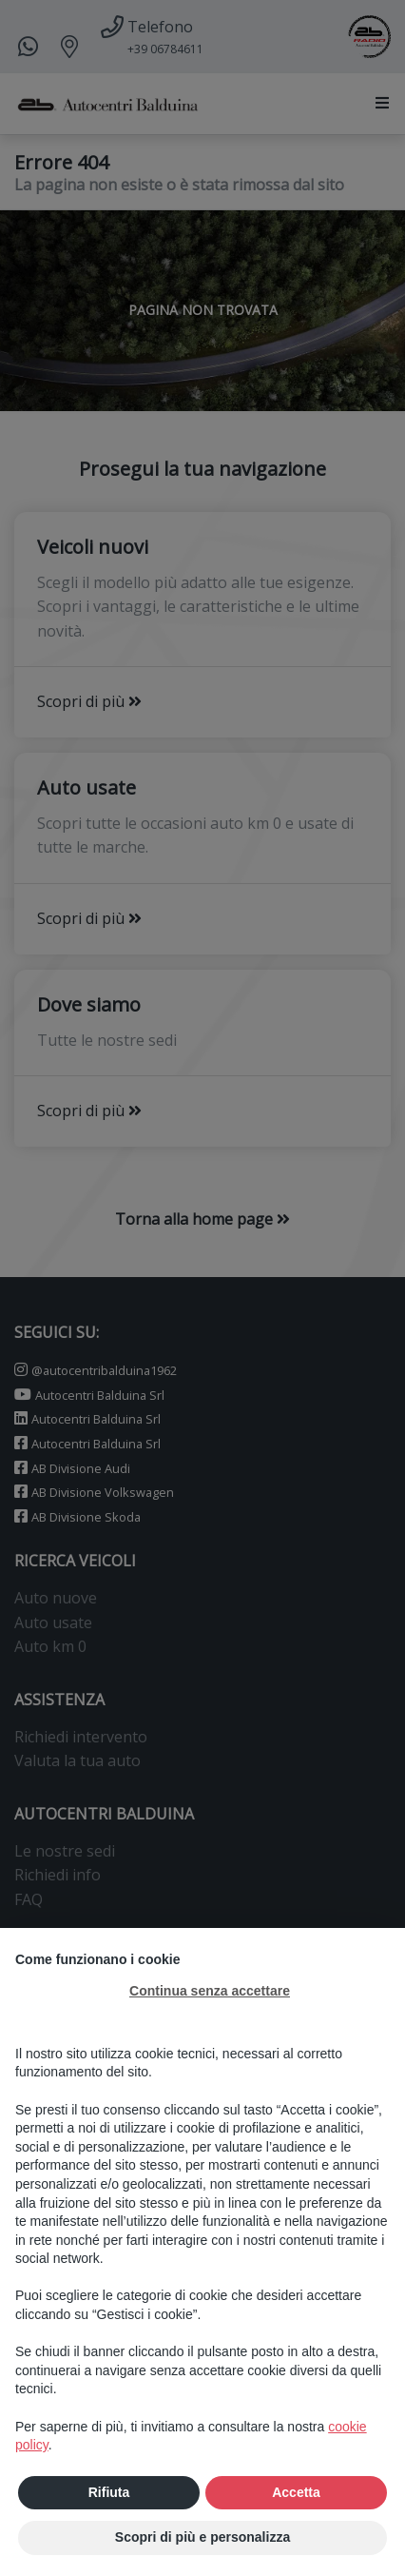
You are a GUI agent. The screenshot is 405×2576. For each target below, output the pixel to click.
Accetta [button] (296, 2492)
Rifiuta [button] (109, 2492)
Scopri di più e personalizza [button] (202, 2537)
